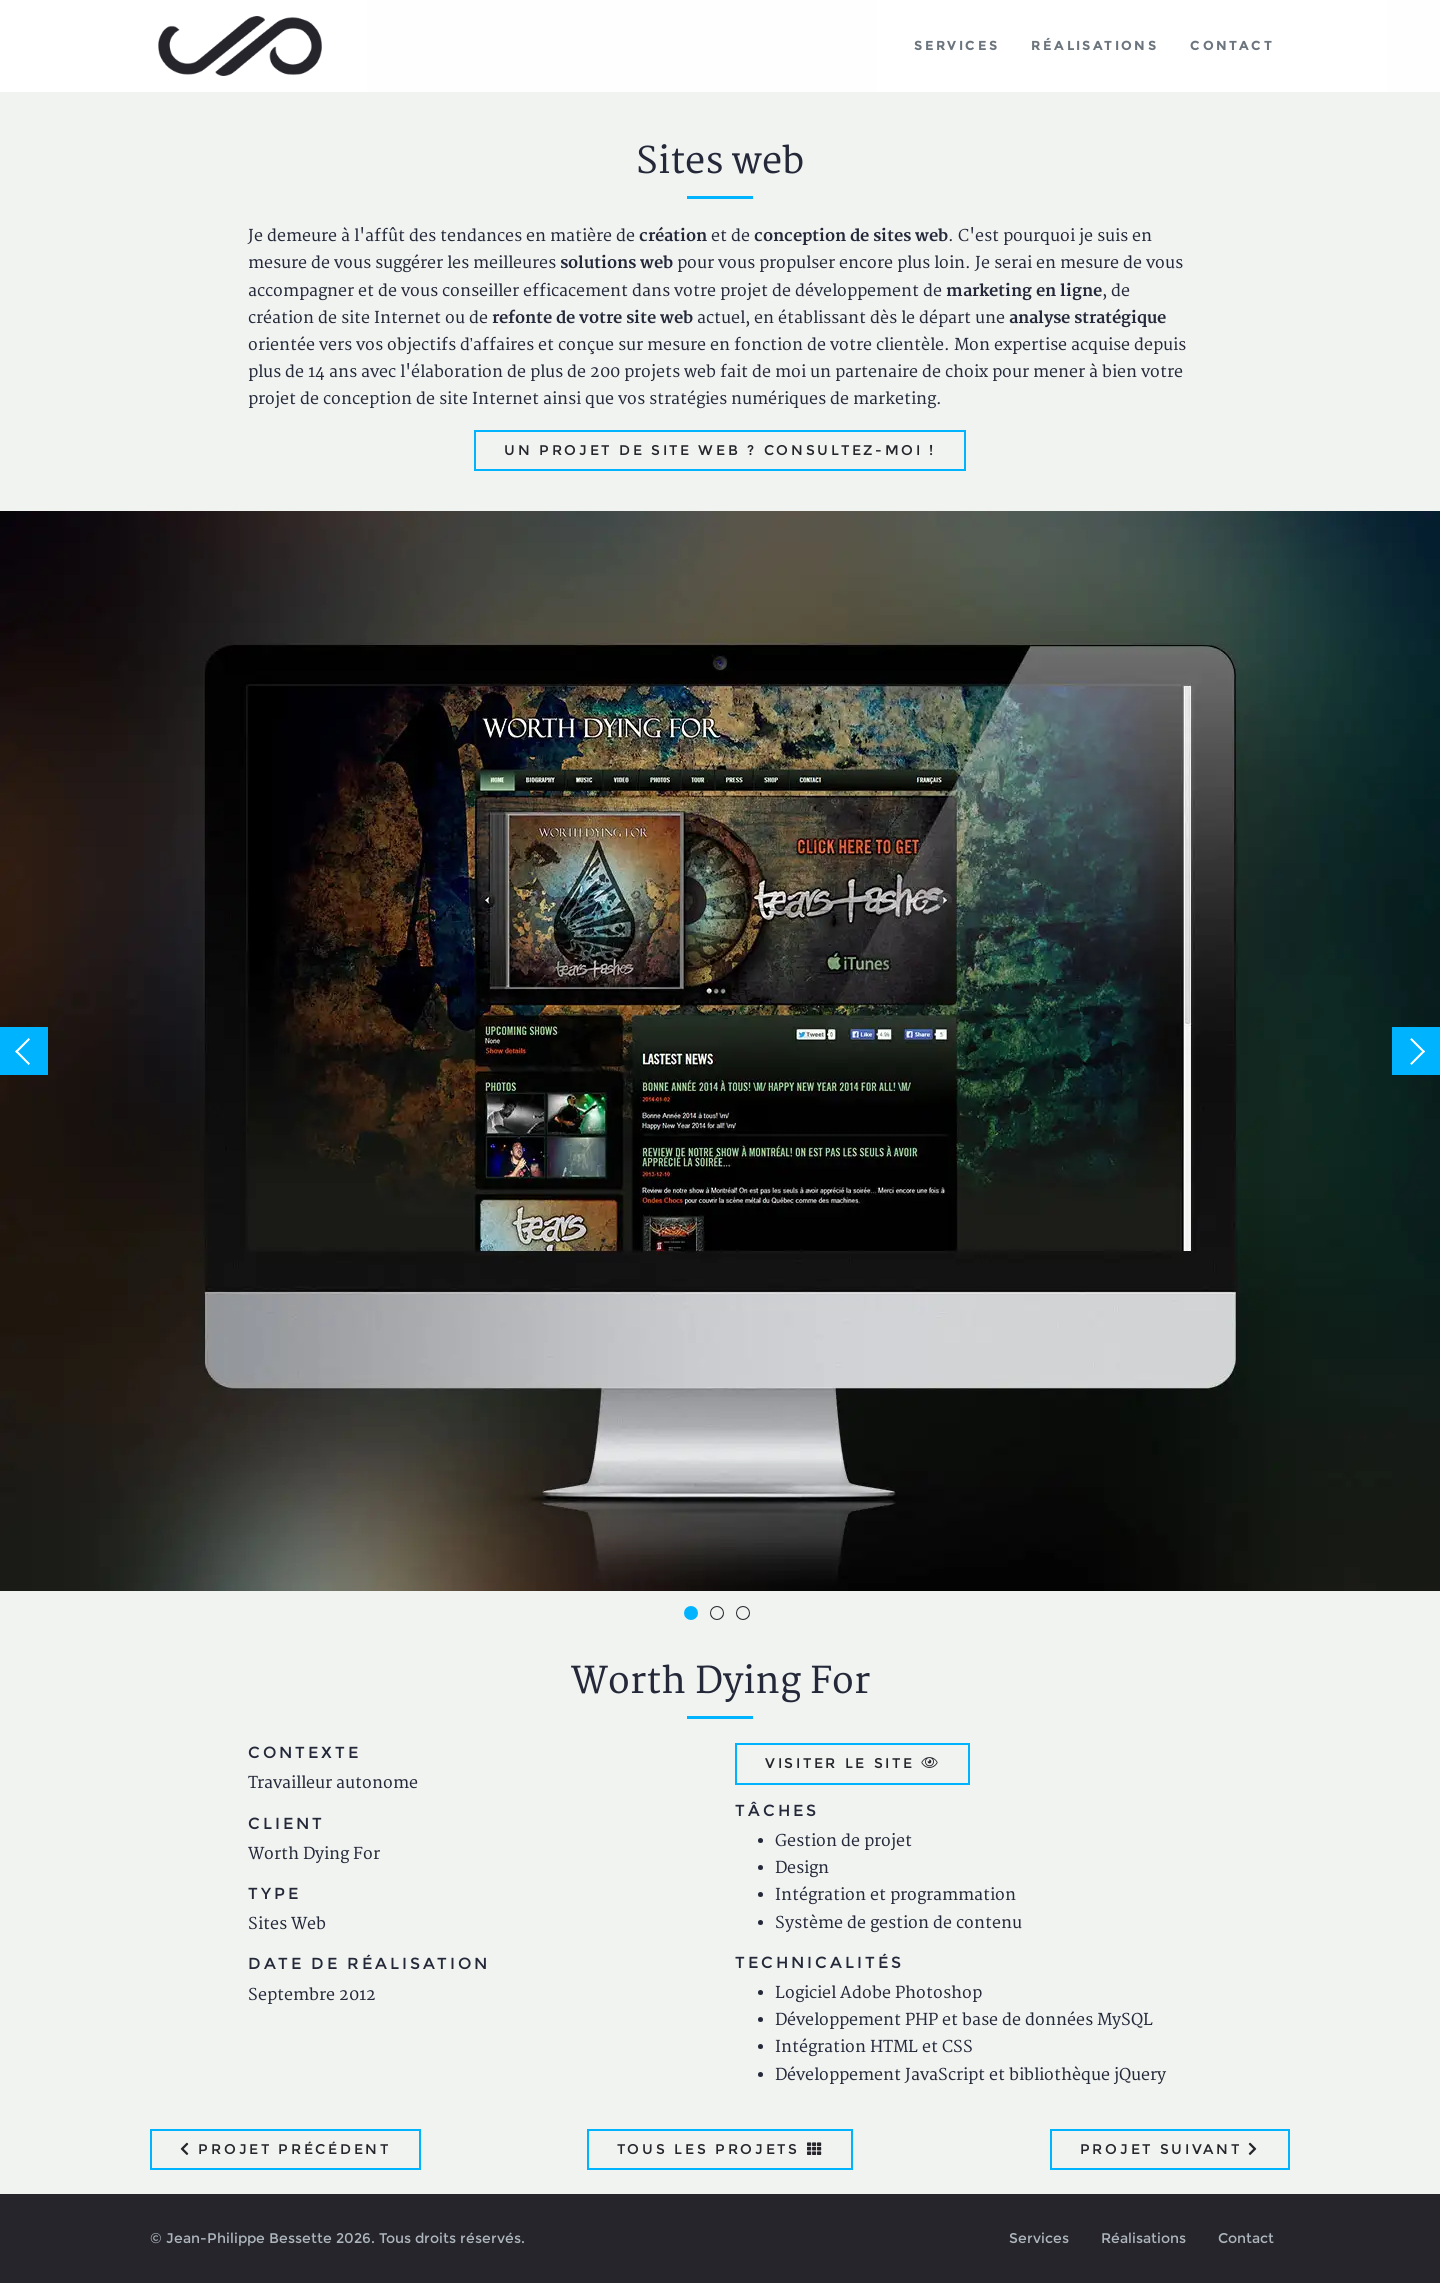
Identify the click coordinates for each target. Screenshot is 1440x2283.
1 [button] (694, 1616)
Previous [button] (24, 1051)
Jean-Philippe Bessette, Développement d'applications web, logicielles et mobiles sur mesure (240, 46)
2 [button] (720, 1616)
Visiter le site (852, 1763)
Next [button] (1416, 1051)
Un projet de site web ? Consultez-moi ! (720, 450)
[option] (720, 1051)
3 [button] (746, 1616)
